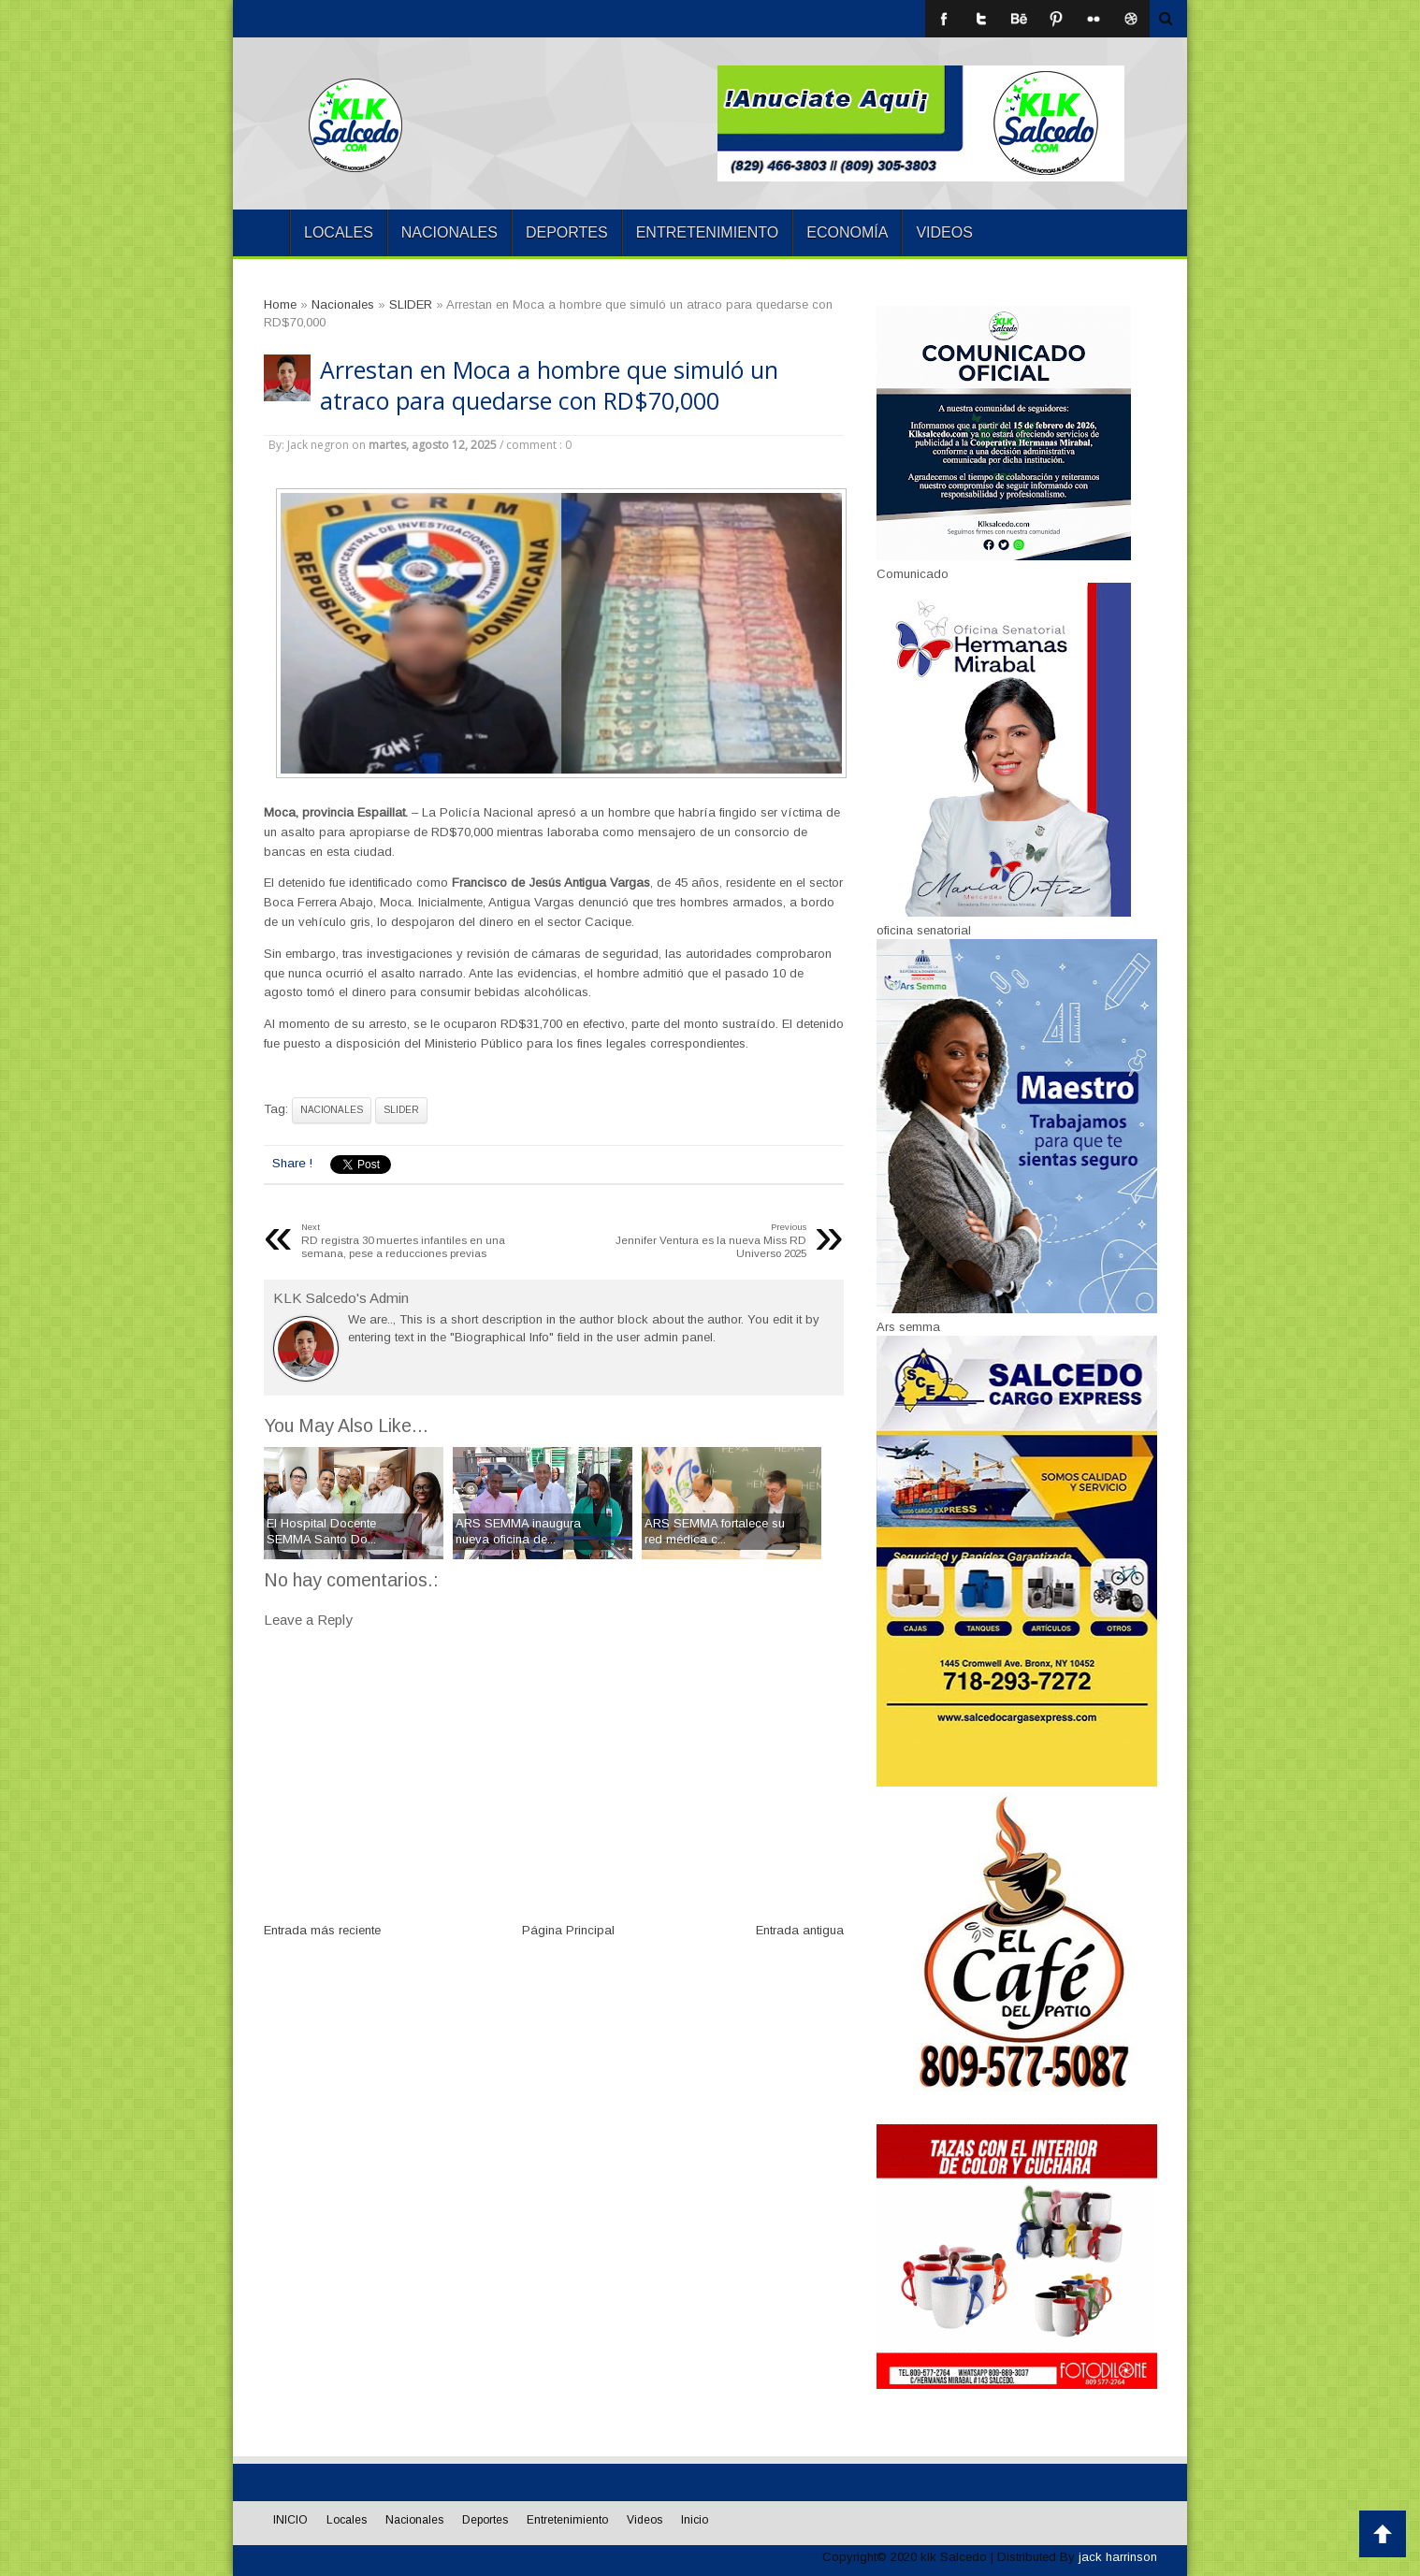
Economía (847, 232)
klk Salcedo (953, 2557)
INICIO (261, 233)
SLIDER (401, 1110)
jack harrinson (1118, 2557)
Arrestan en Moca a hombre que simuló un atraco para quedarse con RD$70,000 (549, 385)
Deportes (567, 232)
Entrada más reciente (322, 1930)
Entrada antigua (800, 1930)
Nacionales (449, 232)
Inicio (694, 2519)
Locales (338, 232)
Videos (944, 232)
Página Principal (568, 1930)
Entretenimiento (707, 232)
